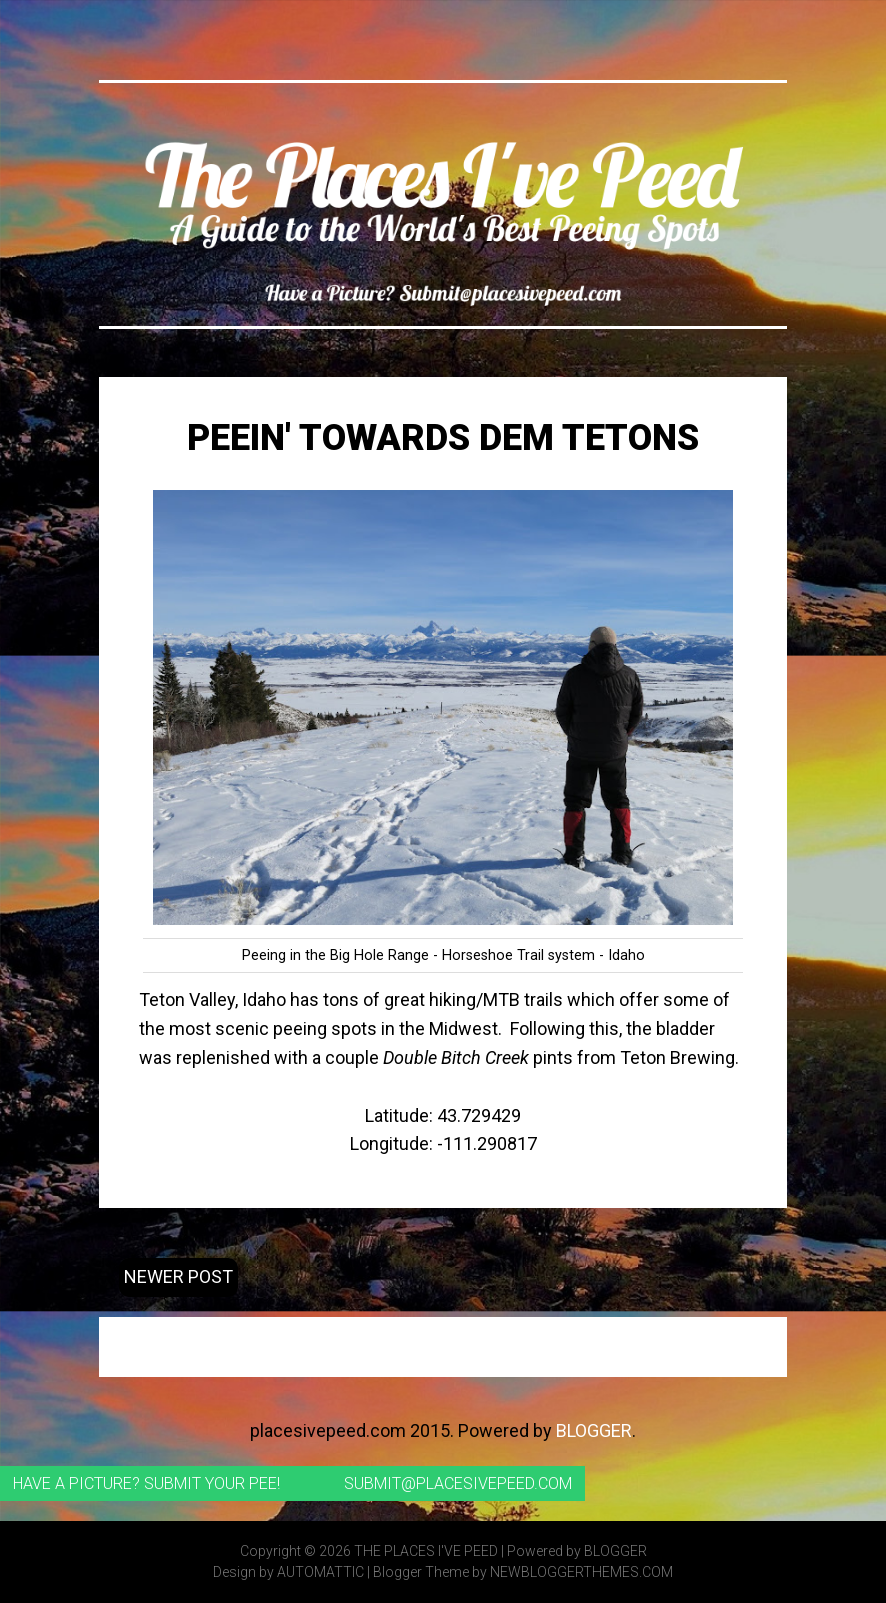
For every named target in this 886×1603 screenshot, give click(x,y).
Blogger (594, 1430)
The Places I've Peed (426, 1551)
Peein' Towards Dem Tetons (443, 438)
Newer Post (178, 1276)
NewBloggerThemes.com (581, 1572)
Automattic (320, 1572)
